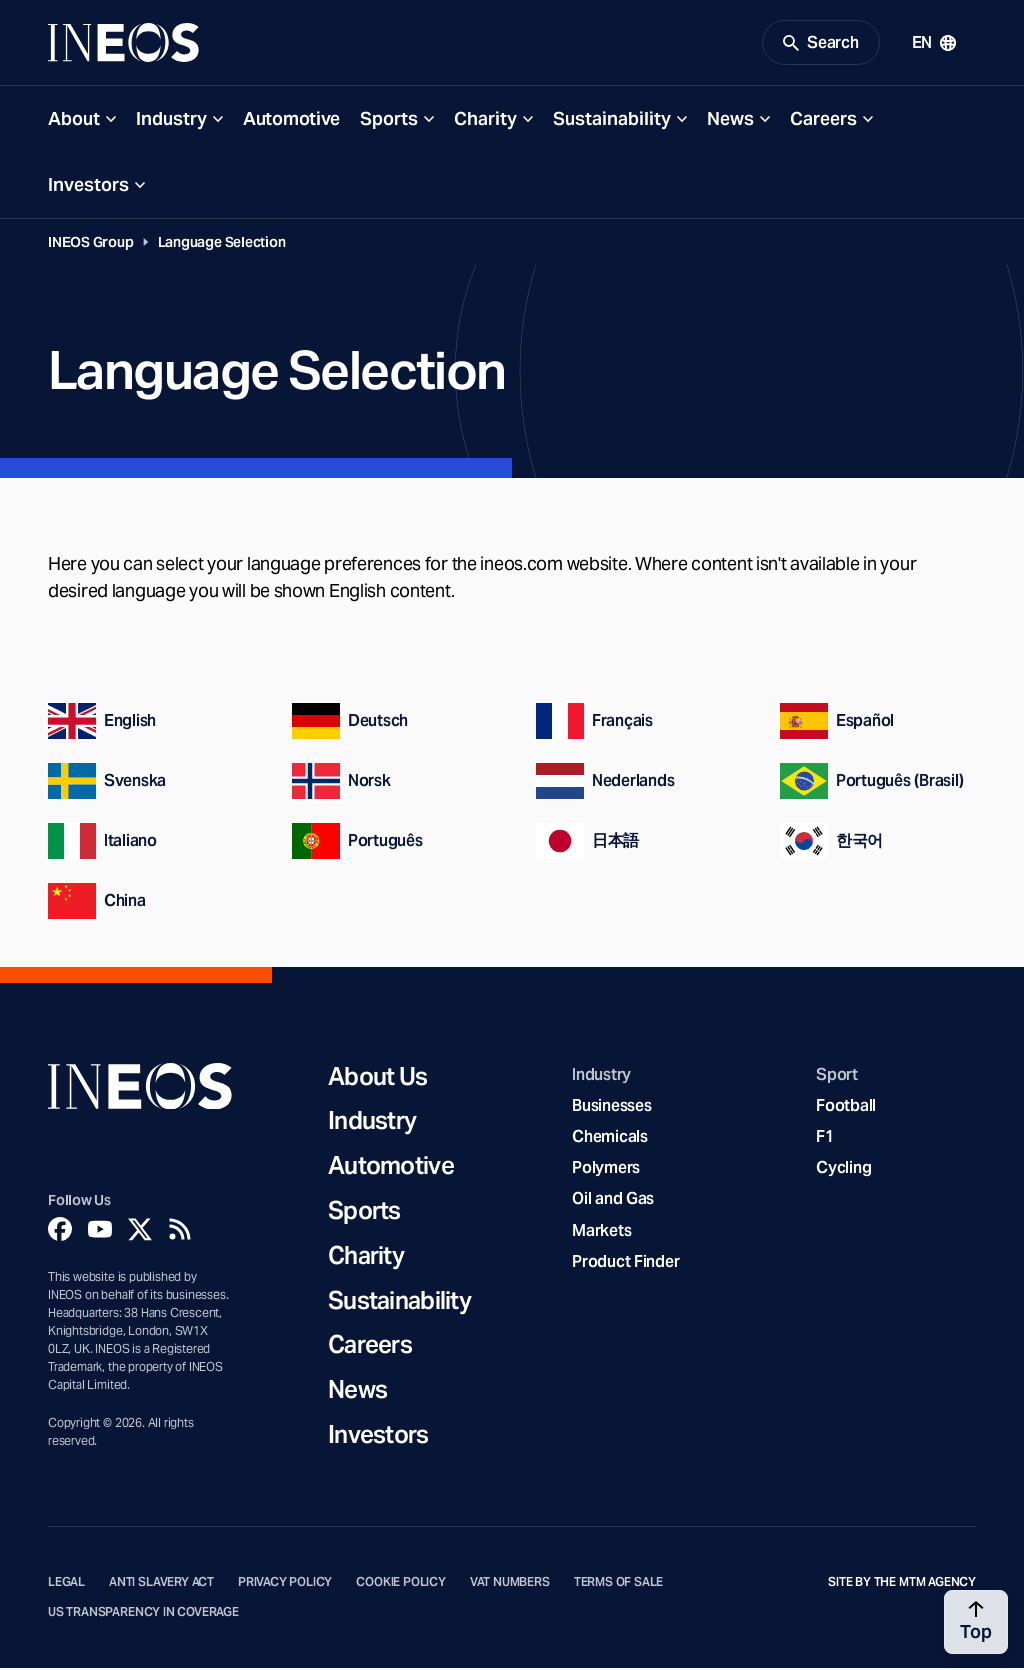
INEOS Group (91, 245)
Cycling (843, 1170)
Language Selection (222, 245)
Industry (171, 121)
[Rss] (180, 1232)
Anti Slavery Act (161, 1585)
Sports (389, 121)
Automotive (291, 121)
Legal (66, 1585)
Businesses (611, 1108)
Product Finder (625, 1264)
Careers (823, 121)
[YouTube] (100, 1232)
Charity (485, 121)
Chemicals (610, 1139)
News (730, 121)
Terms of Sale (619, 1585)
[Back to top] (976, 1622)
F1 (825, 1139)
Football (846, 1108)
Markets (601, 1232)
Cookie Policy (401, 1585)
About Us (377, 1079)
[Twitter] (140, 1232)
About (74, 121)
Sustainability (612, 121)
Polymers (606, 1170)
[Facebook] (60, 1232)
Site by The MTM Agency (902, 1585)
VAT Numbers (510, 1585)
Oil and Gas (613, 1201)
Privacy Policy (285, 1585)
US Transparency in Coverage (143, 1615)
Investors (88, 187)
